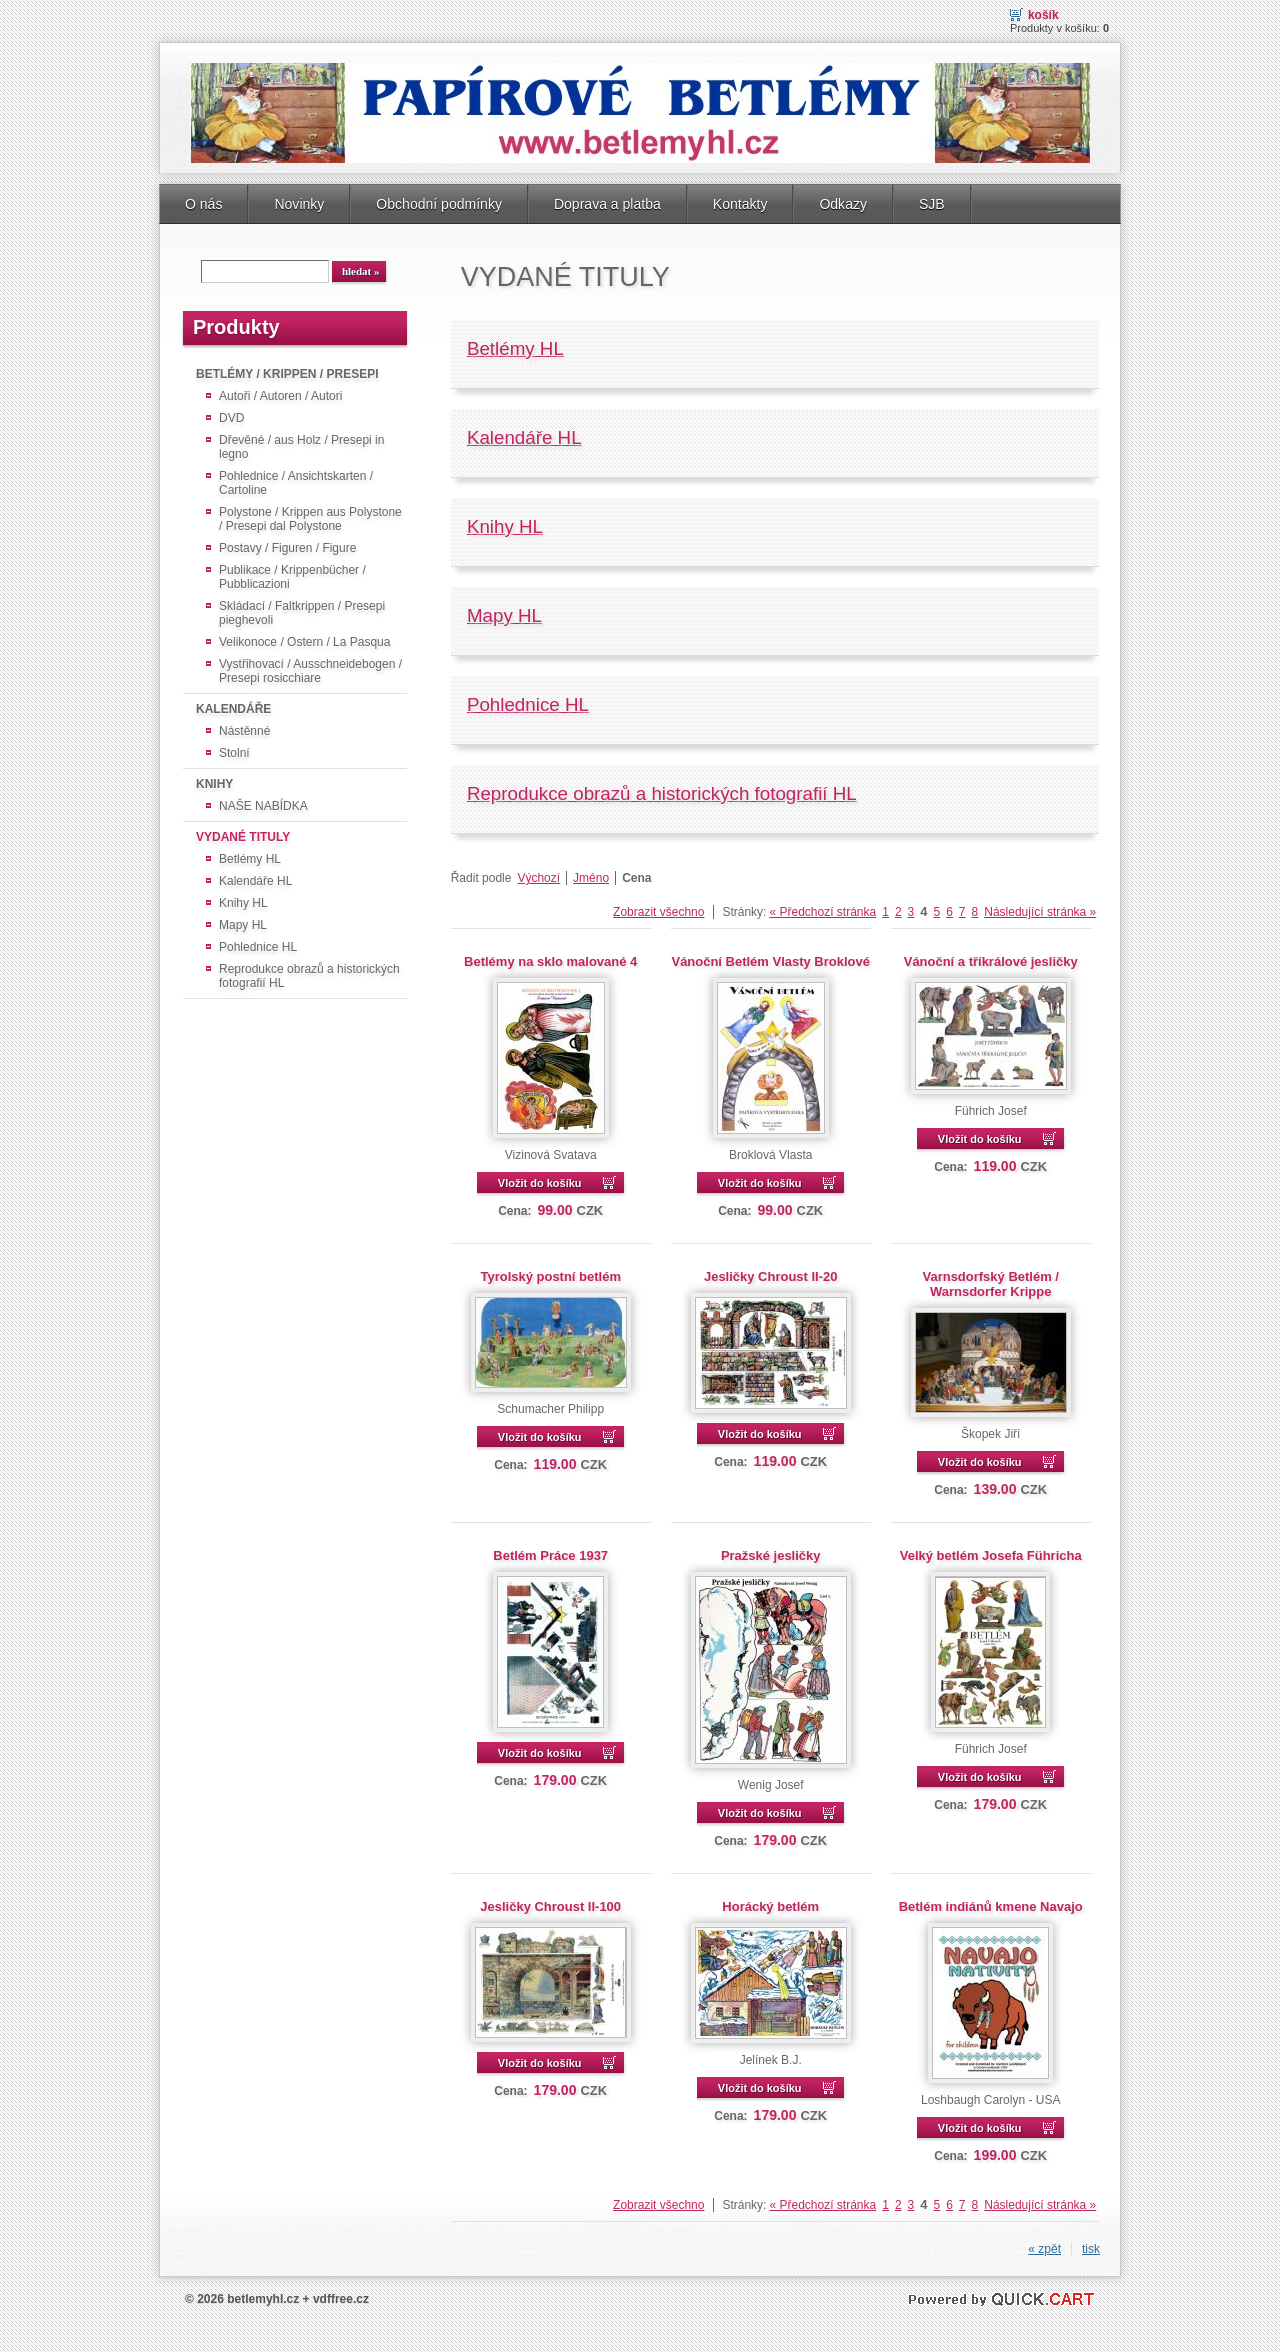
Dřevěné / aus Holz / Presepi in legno (301, 447)
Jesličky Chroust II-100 (550, 1906)
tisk (1091, 2249)
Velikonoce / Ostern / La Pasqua (304, 642)
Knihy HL (243, 903)
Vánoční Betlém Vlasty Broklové (770, 961)
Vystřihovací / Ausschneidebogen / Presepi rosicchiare (310, 671)
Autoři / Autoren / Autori (280, 396)
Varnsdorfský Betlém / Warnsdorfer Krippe (991, 1284)
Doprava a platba (607, 204)
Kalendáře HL (255, 881)
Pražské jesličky (771, 1555)
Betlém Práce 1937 (550, 1555)
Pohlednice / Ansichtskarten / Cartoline (296, 483)
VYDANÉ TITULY (243, 837)
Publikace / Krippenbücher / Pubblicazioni (292, 577)
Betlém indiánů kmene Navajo (991, 1906)
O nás (203, 204)
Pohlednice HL (258, 947)
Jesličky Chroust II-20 (771, 1276)
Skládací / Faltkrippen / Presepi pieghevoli (302, 613)
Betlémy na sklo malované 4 (550, 961)
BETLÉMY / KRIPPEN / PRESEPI (287, 374)
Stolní (234, 753)
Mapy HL (243, 925)
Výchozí (538, 878)
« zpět (1044, 2249)
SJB (932, 204)
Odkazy (843, 204)
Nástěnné (244, 731)
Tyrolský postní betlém (550, 1276)
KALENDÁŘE (233, 709)
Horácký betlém (770, 1906)
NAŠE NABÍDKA (263, 806)
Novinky (299, 204)
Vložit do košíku (540, 1183)
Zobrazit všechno (658, 912)
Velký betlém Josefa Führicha (991, 1555)
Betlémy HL (250, 859)
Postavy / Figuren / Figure (287, 548)
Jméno (591, 878)
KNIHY (214, 784)
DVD (231, 418)
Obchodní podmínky (439, 204)
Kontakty (740, 204)
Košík (1043, 15)
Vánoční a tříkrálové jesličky (991, 961)
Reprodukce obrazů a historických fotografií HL (309, 976)
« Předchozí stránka (822, 912)
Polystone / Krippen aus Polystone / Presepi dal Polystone (310, 519)
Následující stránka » (1040, 912)
